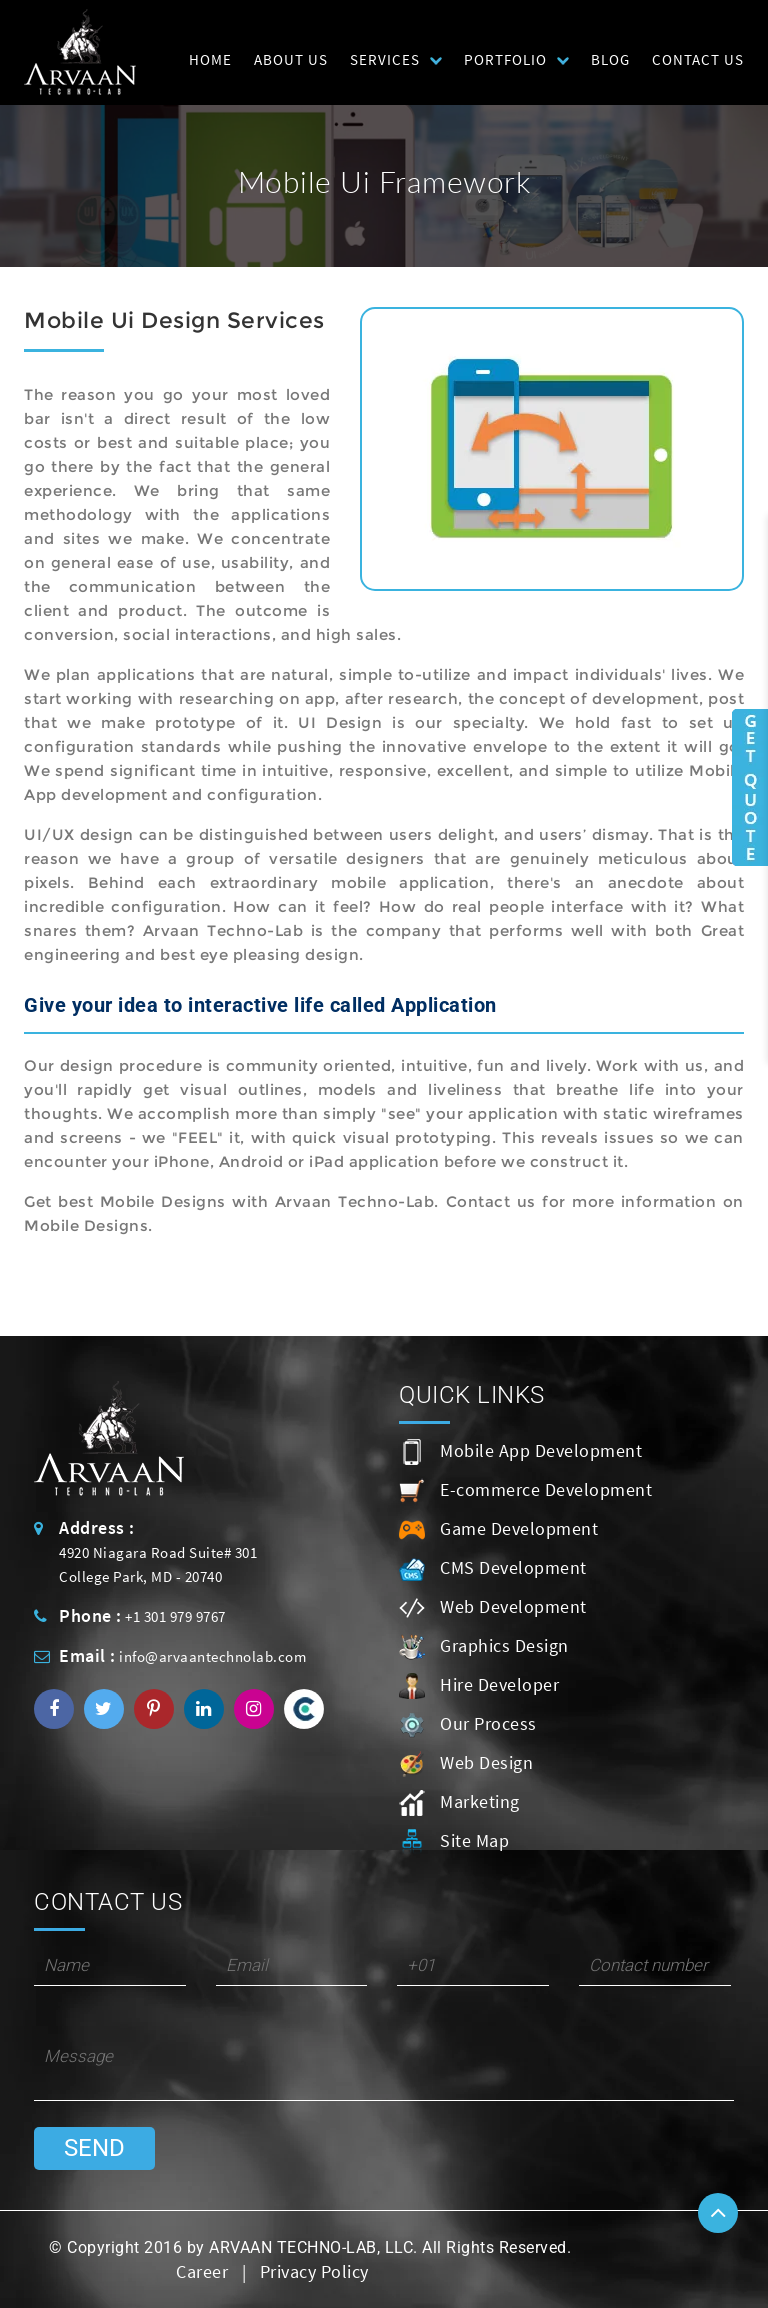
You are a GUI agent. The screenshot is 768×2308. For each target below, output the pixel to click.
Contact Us (698, 59)
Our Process (468, 1725)
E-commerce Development (525, 1491)
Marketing (459, 1803)
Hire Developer (479, 1686)
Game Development (498, 1530)
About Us (291, 59)
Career (202, 2271)
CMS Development (493, 1569)
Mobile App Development (520, 1452)
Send (94, 2148)
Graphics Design (484, 1647)
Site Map (454, 1842)
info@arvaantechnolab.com (212, 1656)
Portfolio (505, 59)
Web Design (466, 1764)
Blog (610, 59)
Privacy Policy (314, 2271)
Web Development (493, 1608)
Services (385, 59)
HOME (210, 59)
